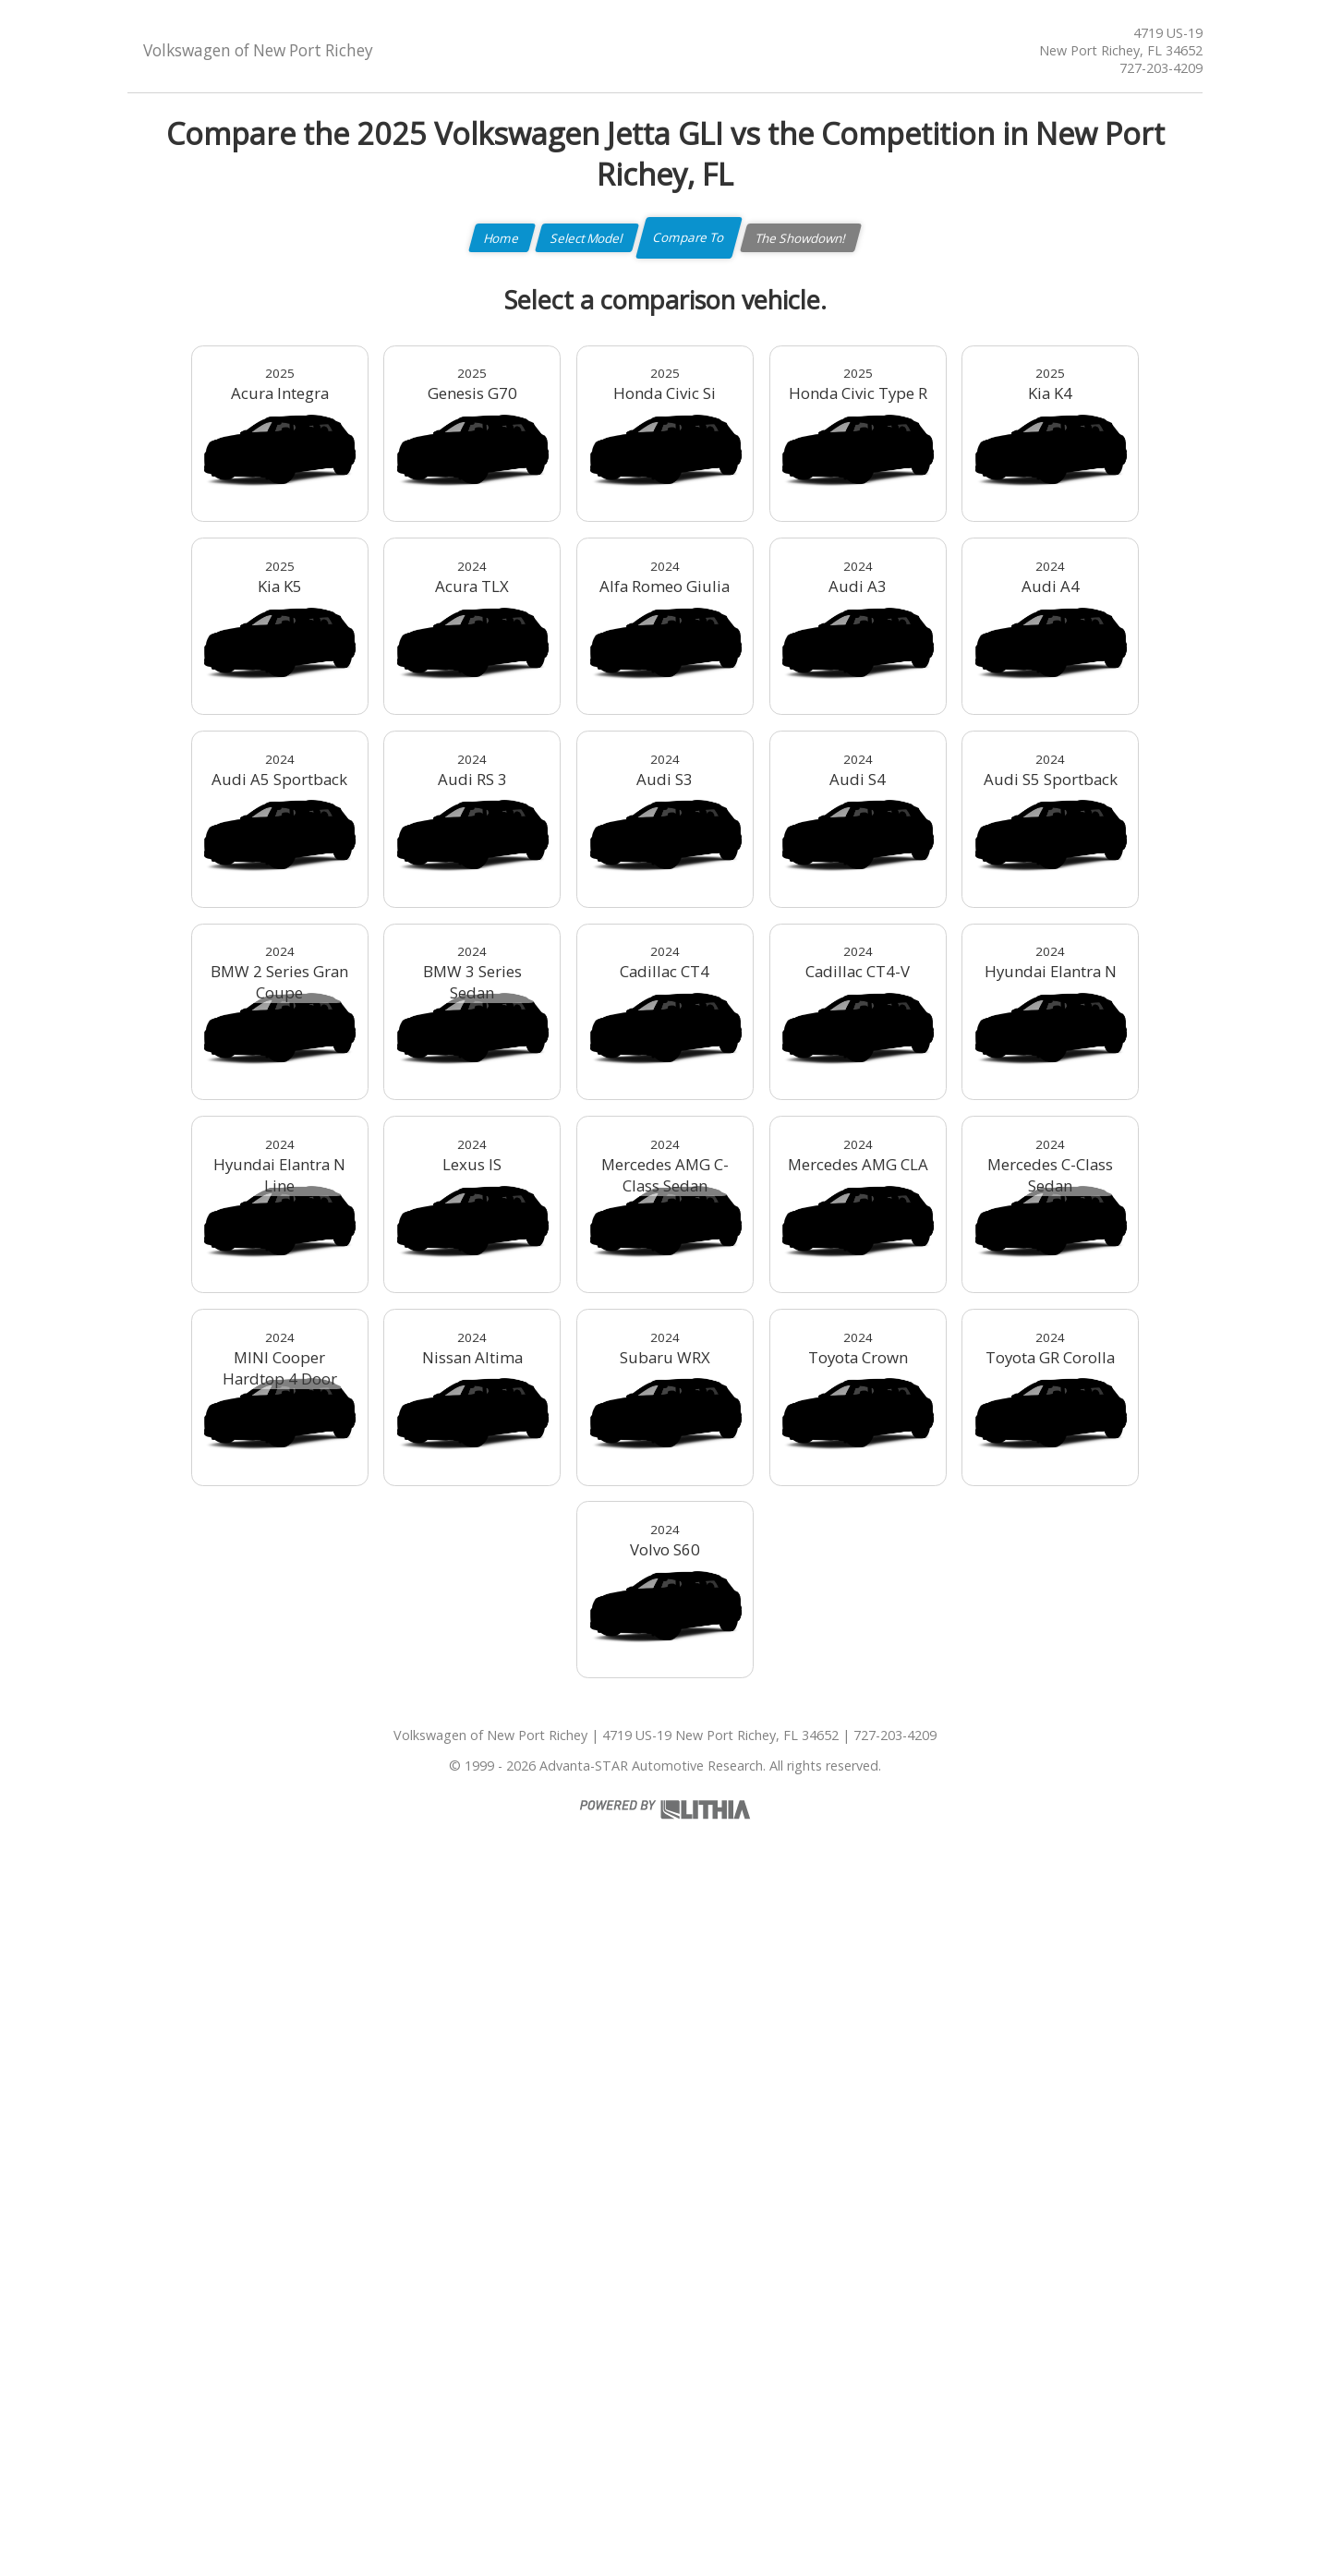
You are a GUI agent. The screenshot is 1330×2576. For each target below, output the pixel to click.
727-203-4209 (1161, 68)
